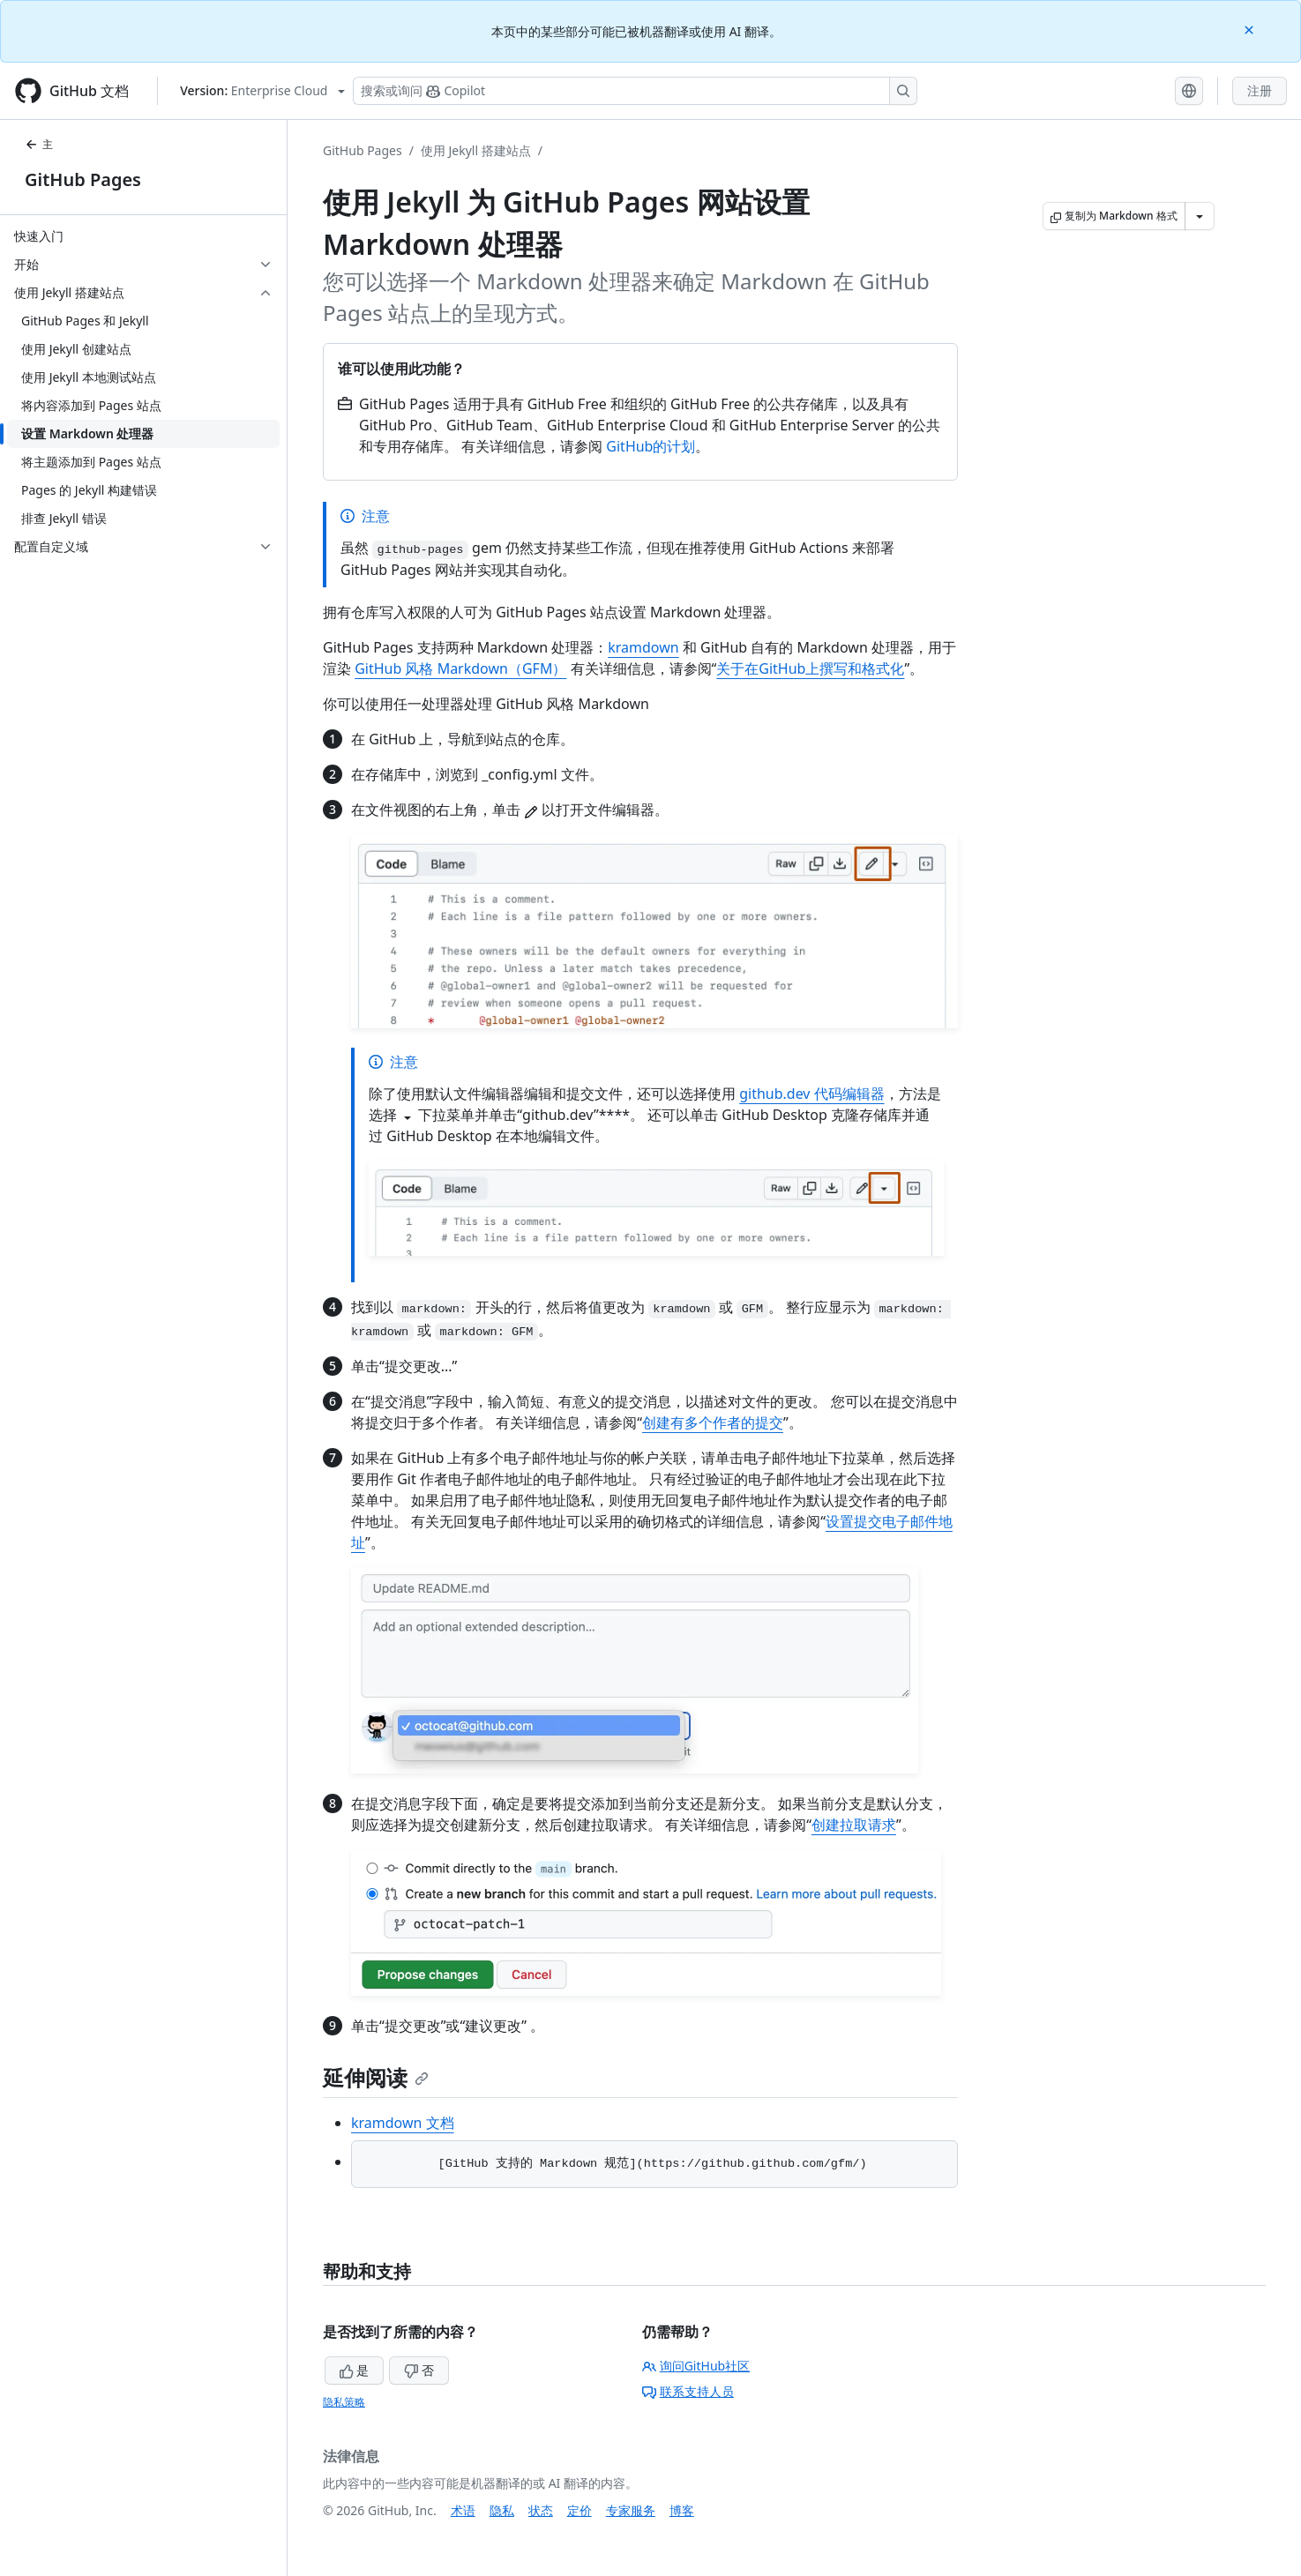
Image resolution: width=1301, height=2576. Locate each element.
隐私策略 (344, 2401)
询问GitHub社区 (696, 2365)
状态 (540, 2510)
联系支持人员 (688, 2391)
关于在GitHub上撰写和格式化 (810, 668)
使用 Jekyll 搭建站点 (476, 150)
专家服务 (630, 2510)
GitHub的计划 (650, 446)
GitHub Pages (83, 179)
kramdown (643, 647)
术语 (463, 2510)
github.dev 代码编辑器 (811, 1093)
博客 (681, 2510)
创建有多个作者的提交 (712, 1422)
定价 (579, 2510)
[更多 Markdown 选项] (1200, 216)
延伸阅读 (376, 2077)
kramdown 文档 (402, 2122)
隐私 (502, 2510)
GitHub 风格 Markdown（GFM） (460, 668)
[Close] (1251, 29)
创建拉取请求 (853, 1824)
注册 (1259, 90)
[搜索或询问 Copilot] (635, 91)
